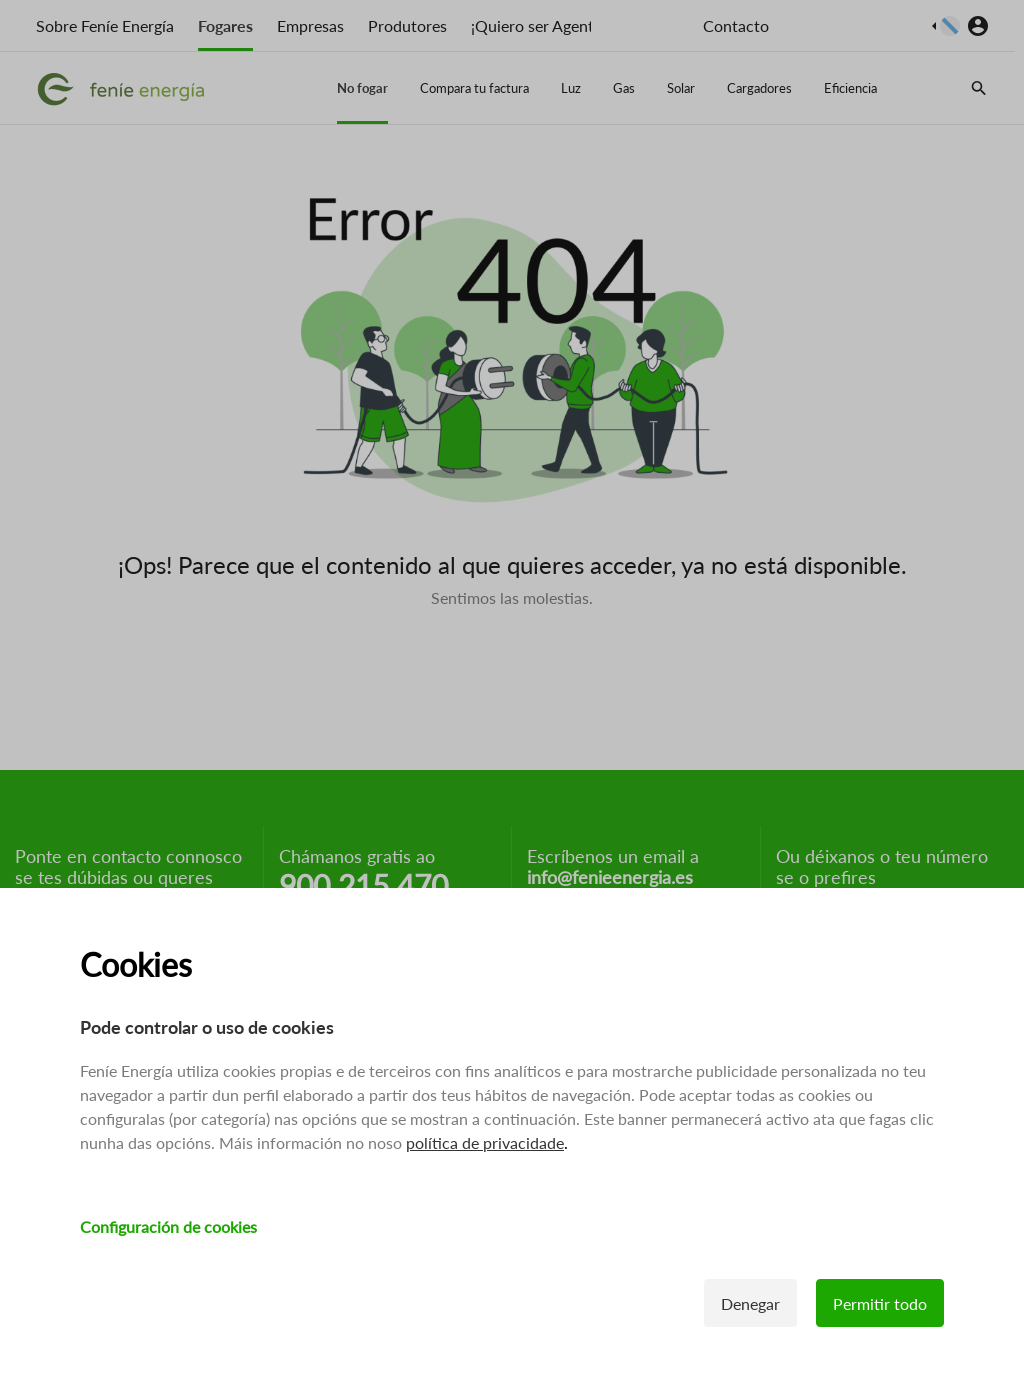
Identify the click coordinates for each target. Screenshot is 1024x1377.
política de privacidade (485, 1143)
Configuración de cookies (168, 1227)
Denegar (750, 1304)
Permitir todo (880, 1304)
